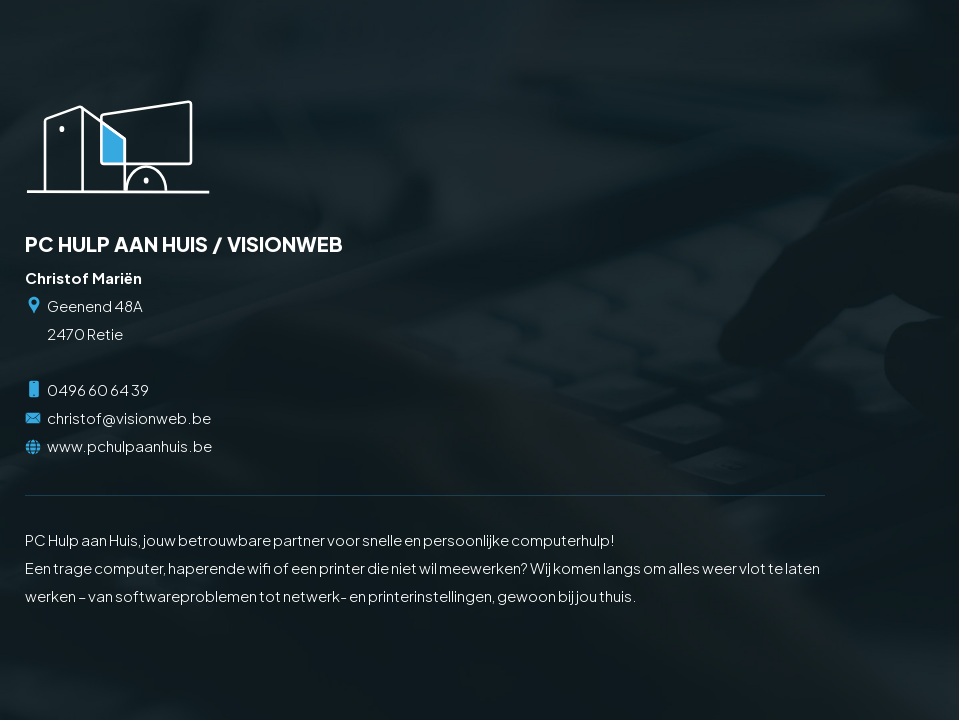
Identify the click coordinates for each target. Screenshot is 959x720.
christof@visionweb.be (129, 417)
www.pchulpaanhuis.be (129, 445)
